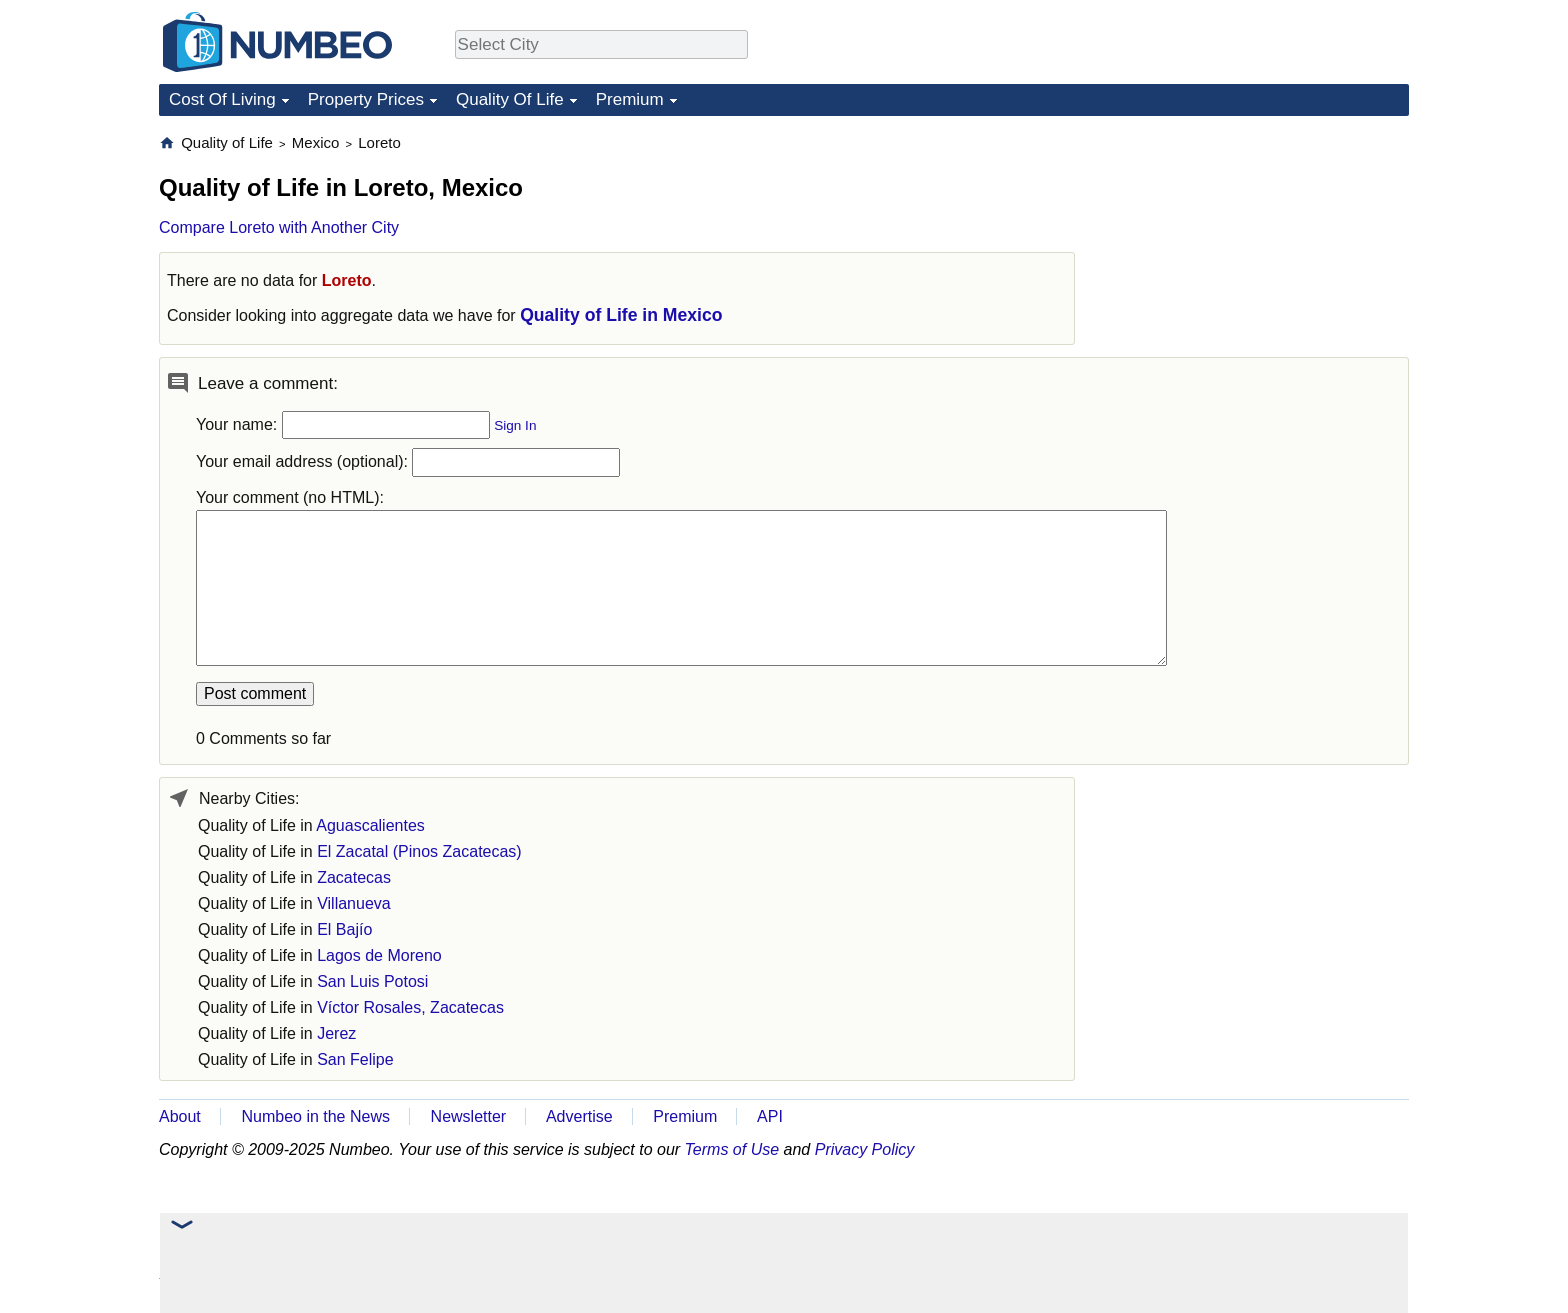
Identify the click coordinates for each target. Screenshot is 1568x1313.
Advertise (579, 1116)
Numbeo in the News (315, 1116)
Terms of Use (732, 1149)
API (770, 1116)
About (180, 1116)
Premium (630, 99)
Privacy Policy (865, 1149)
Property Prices (366, 99)
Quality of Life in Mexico (621, 315)
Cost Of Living (222, 99)
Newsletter (469, 1116)
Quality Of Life (510, 99)
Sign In (515, 425)
